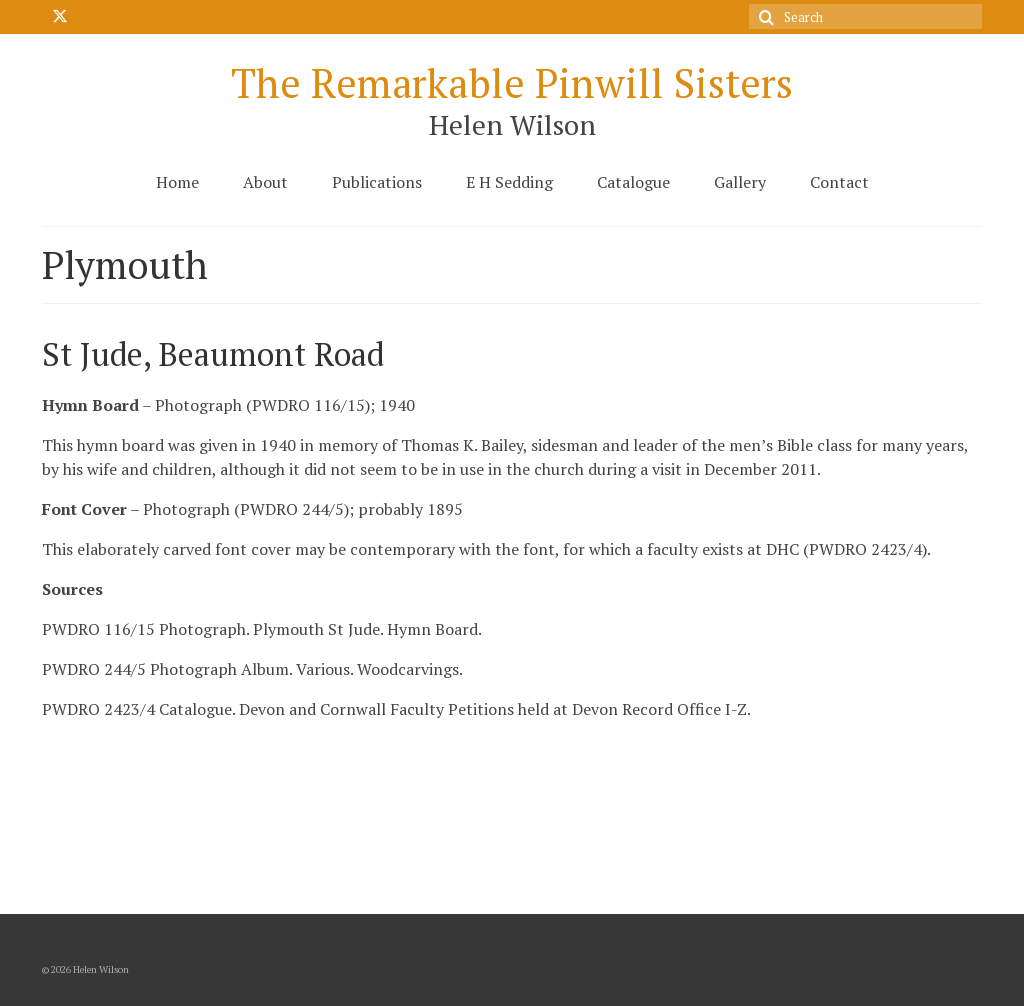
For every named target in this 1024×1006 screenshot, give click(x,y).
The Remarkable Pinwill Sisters (512, 82)
